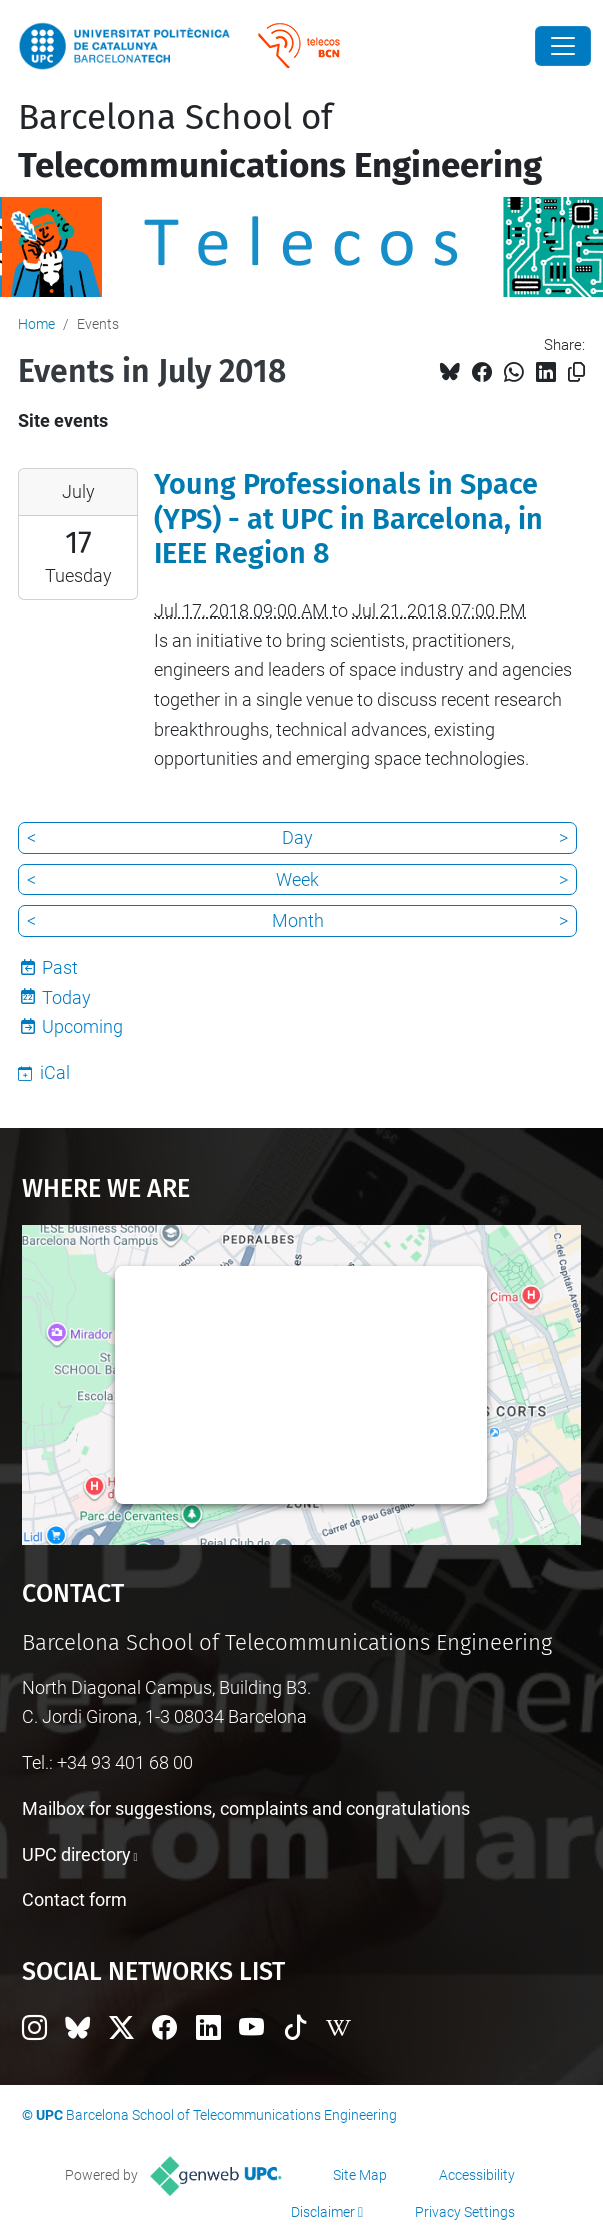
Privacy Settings (465, 2212)
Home (36, 324)
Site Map (360, 2175)
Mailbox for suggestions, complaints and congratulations (246, 1808)
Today (66, 997)
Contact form (74, 1899)
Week (297, 879)
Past (60, 967)
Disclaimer (323, 2212)
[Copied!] (576, 372)
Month (298, 920)
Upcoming (82, 1026)
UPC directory (76, 1854)
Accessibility (477, 2175)
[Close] (563, 46)
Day (297, 837)
